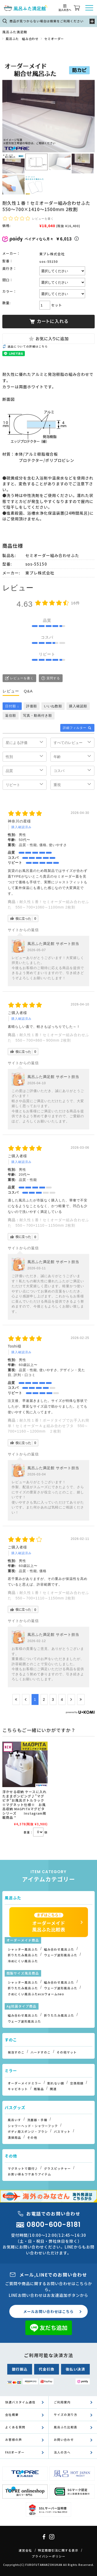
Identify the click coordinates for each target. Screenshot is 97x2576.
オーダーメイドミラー (24, 2083)
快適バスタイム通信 (20, 2402)
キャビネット (18, 2089)
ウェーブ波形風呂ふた (60, 1955)
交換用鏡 (77, 2083)
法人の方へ (62, 2452)
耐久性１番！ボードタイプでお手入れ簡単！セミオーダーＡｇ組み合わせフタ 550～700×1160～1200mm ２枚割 (48, 1425)
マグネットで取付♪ (23, 2168)
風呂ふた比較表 (65, 2427)
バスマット (62, 2131)
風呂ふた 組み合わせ (22, 38)
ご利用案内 (62, 2402)
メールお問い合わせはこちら (48, 2311)
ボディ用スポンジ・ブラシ (28, 2131)
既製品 (39, 2089)
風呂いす (14, 2120)
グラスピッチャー (57, 2168)
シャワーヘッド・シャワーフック (33, 2126)
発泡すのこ (16, 2052)
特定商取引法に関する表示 (58, 2550)
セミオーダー (54, 38)
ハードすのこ (41, 2052)
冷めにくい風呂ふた (23, 1961)
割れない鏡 (55, 2083)
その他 (32, 2137)
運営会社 (25, 2550)
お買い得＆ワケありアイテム (29, 2174)
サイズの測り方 (65, 2414)
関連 (53, 2089)
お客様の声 (13, 2439)
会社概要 (12, 2414)
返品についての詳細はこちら (28, 346)
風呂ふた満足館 (14, 31)
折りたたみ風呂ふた (23, 1955)
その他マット (67, 2052)
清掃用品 (14, 2137)
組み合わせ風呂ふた (59, 1949)
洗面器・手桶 (37, 2120)
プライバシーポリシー (48, 2556)
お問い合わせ (64, 2439)
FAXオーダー (15, 2452)
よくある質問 (15, 2427)
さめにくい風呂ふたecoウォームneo (36, 1994)
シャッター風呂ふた (23, 1949)
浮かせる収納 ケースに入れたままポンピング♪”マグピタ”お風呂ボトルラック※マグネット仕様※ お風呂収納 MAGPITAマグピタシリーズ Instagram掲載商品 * (24, 1804)
